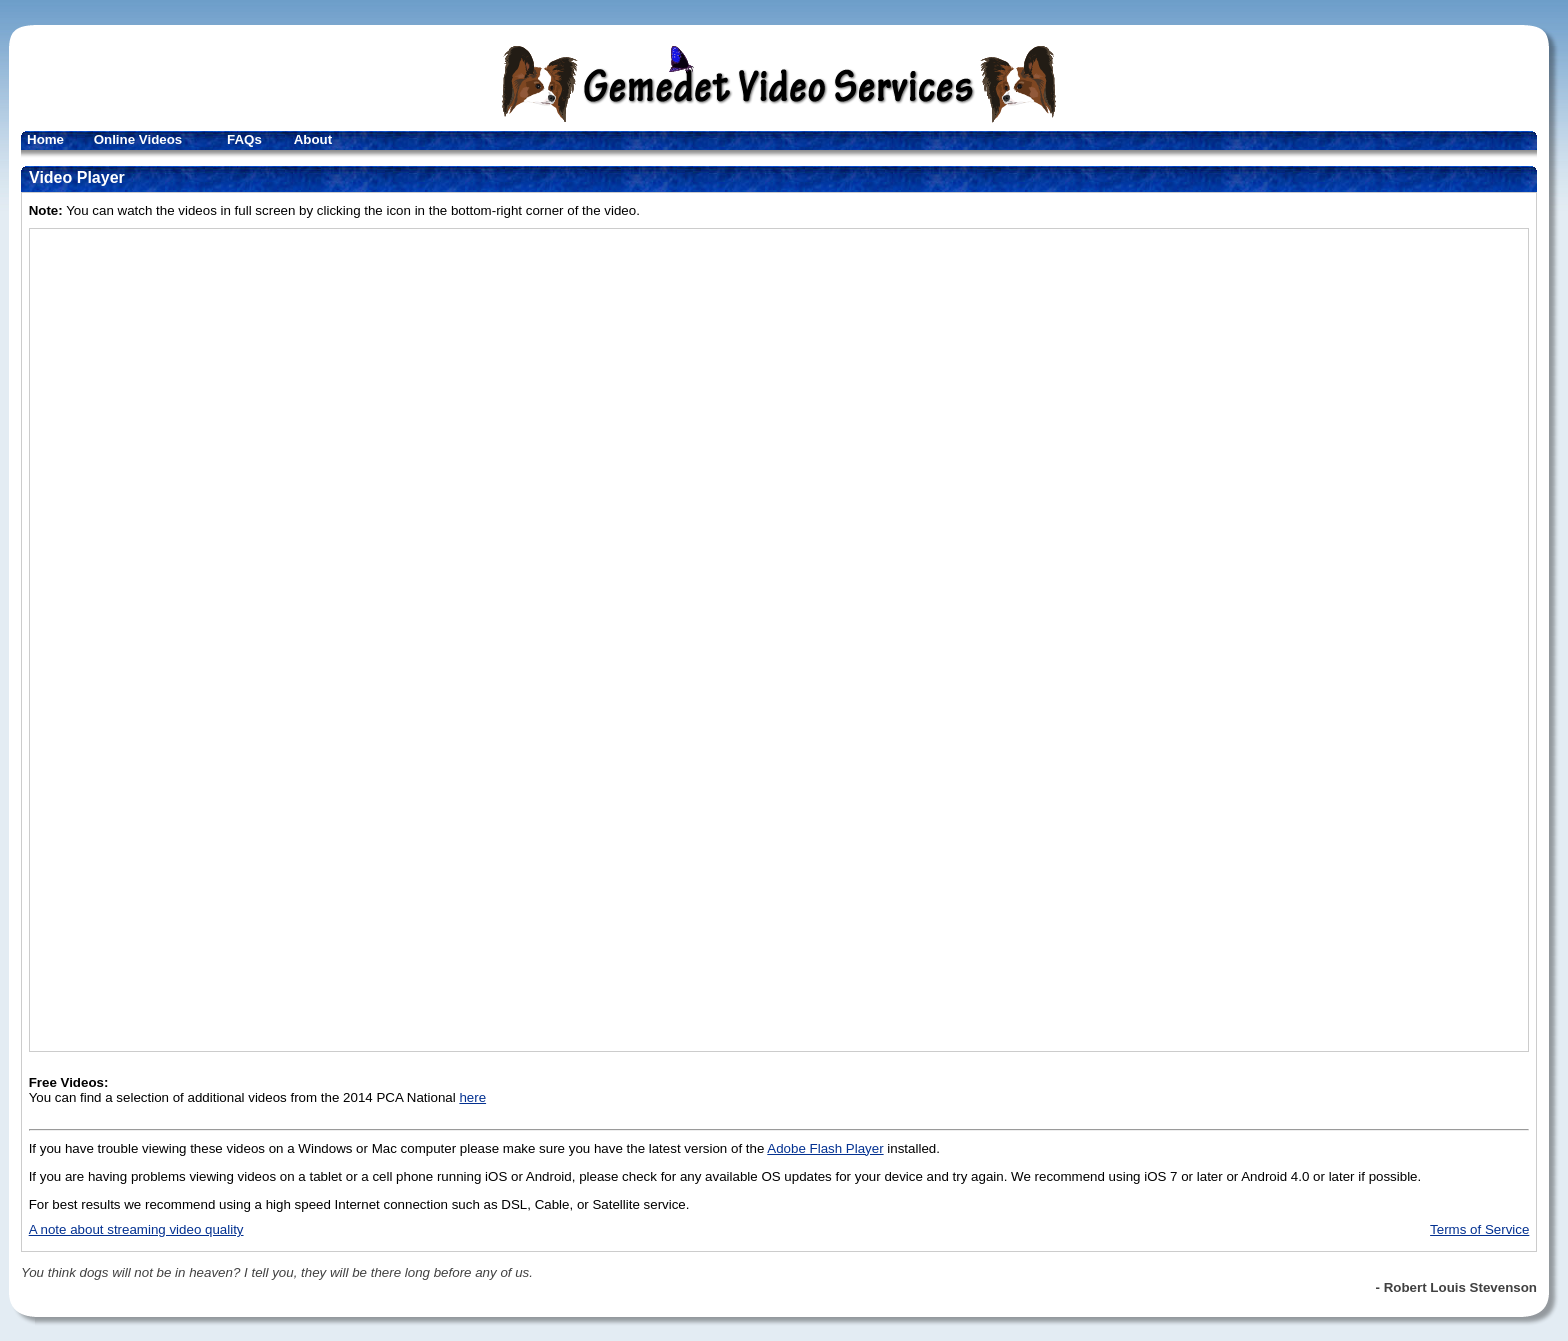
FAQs (244, 139)
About (313, 139)
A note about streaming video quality (136, 1229)
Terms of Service (1479, 1229)
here (472, 1097)
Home (45, 139)
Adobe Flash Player (825, 1148)
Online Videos (138, 139)
